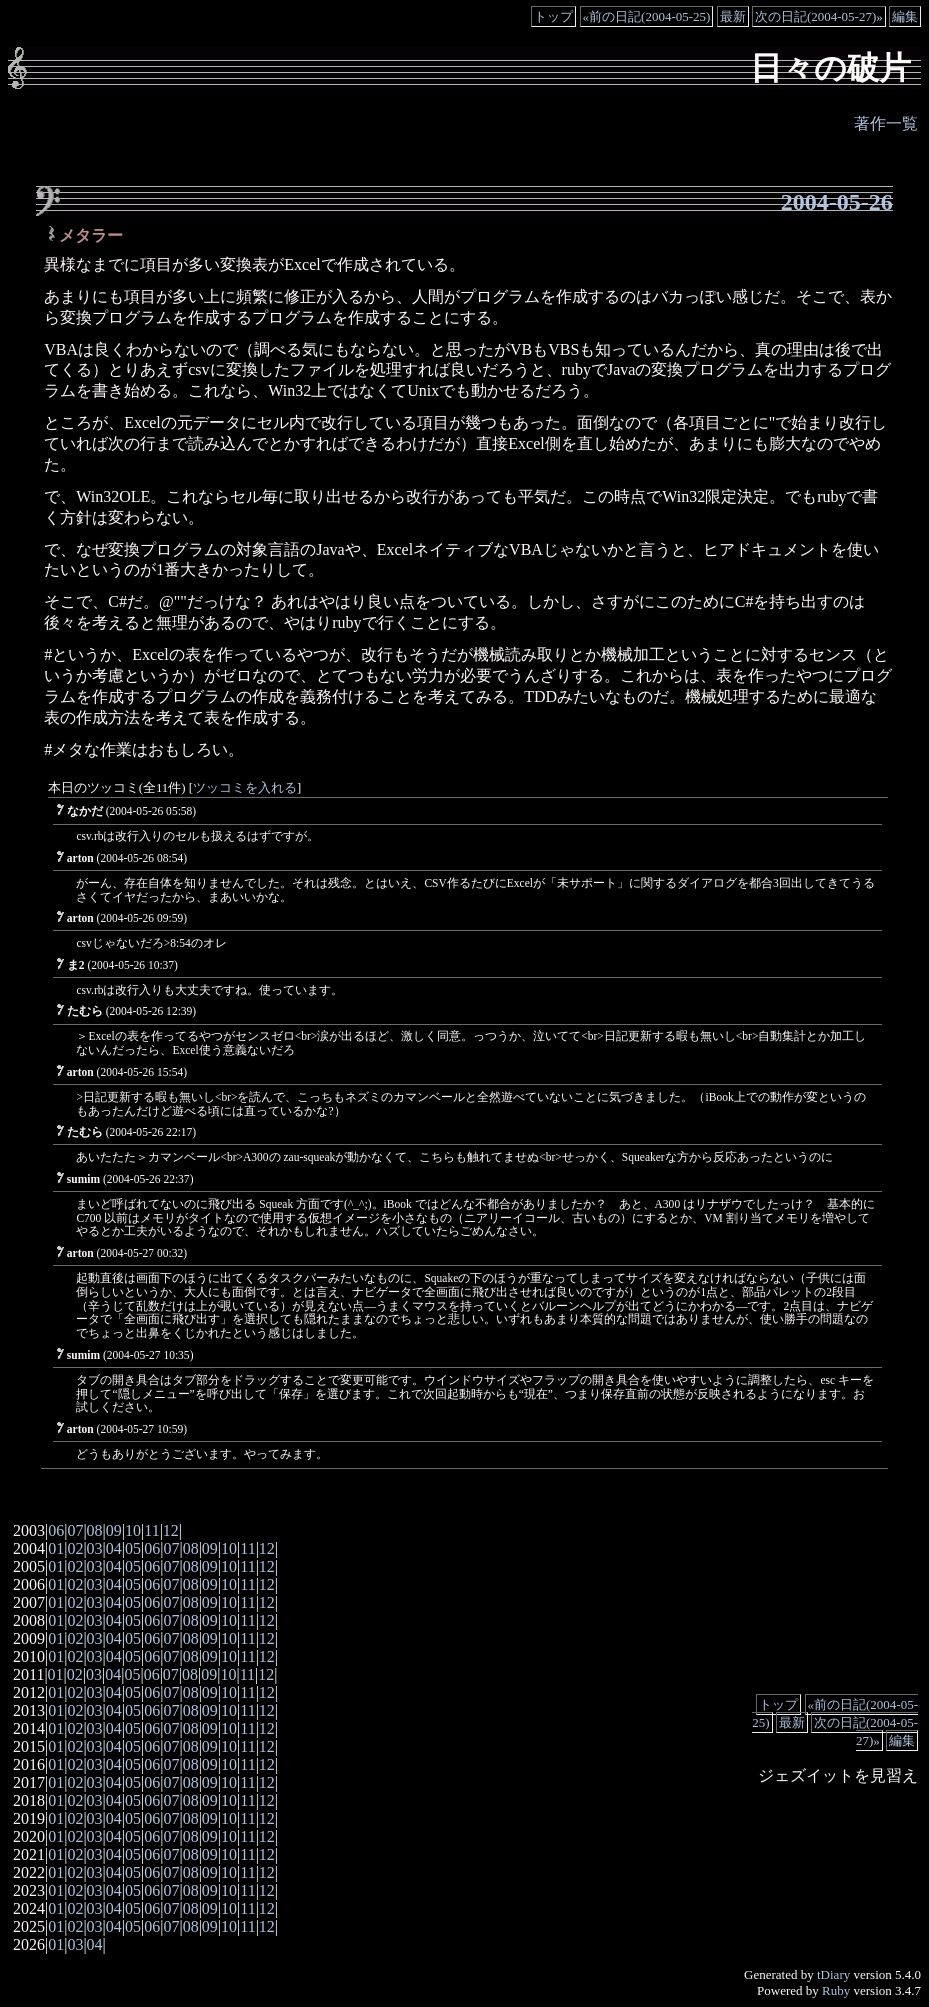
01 (56, 1548)
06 (56, 1530)
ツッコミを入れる (245, 788)
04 (114, 1548)
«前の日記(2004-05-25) (647, 16)
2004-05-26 (837, 202)
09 (114, 1530)
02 (75, 1548)
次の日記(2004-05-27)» (819, 16)
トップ (553, 16)
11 (151, 1530)
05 (133, 1548)
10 (133, 1530)
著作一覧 (886, 123)
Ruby (836, 1990)
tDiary (833, 1974)
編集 (905, 16)
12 (171, 1530)
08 (95, 1530)
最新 (733, 16)
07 (75, 1530)
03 (95, 1548)
